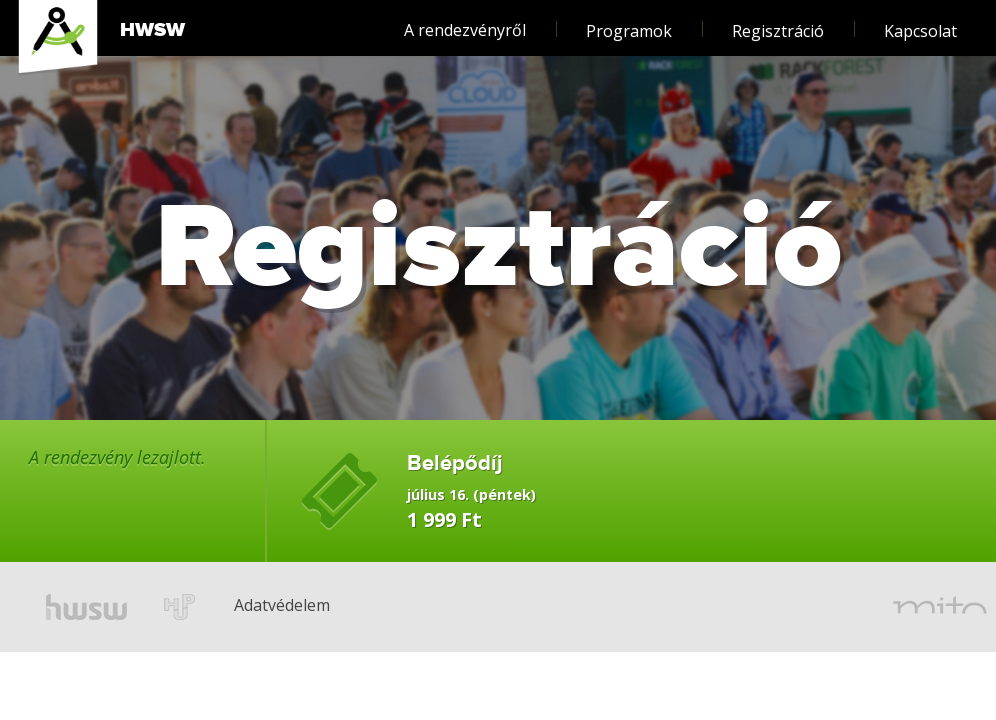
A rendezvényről (465, 20)
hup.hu (180, 607)
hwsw (86, 607)
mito (940, 607)
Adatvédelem (250, 577)
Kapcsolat (920, 21)
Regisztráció (778, 21)
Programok (629, 21)
